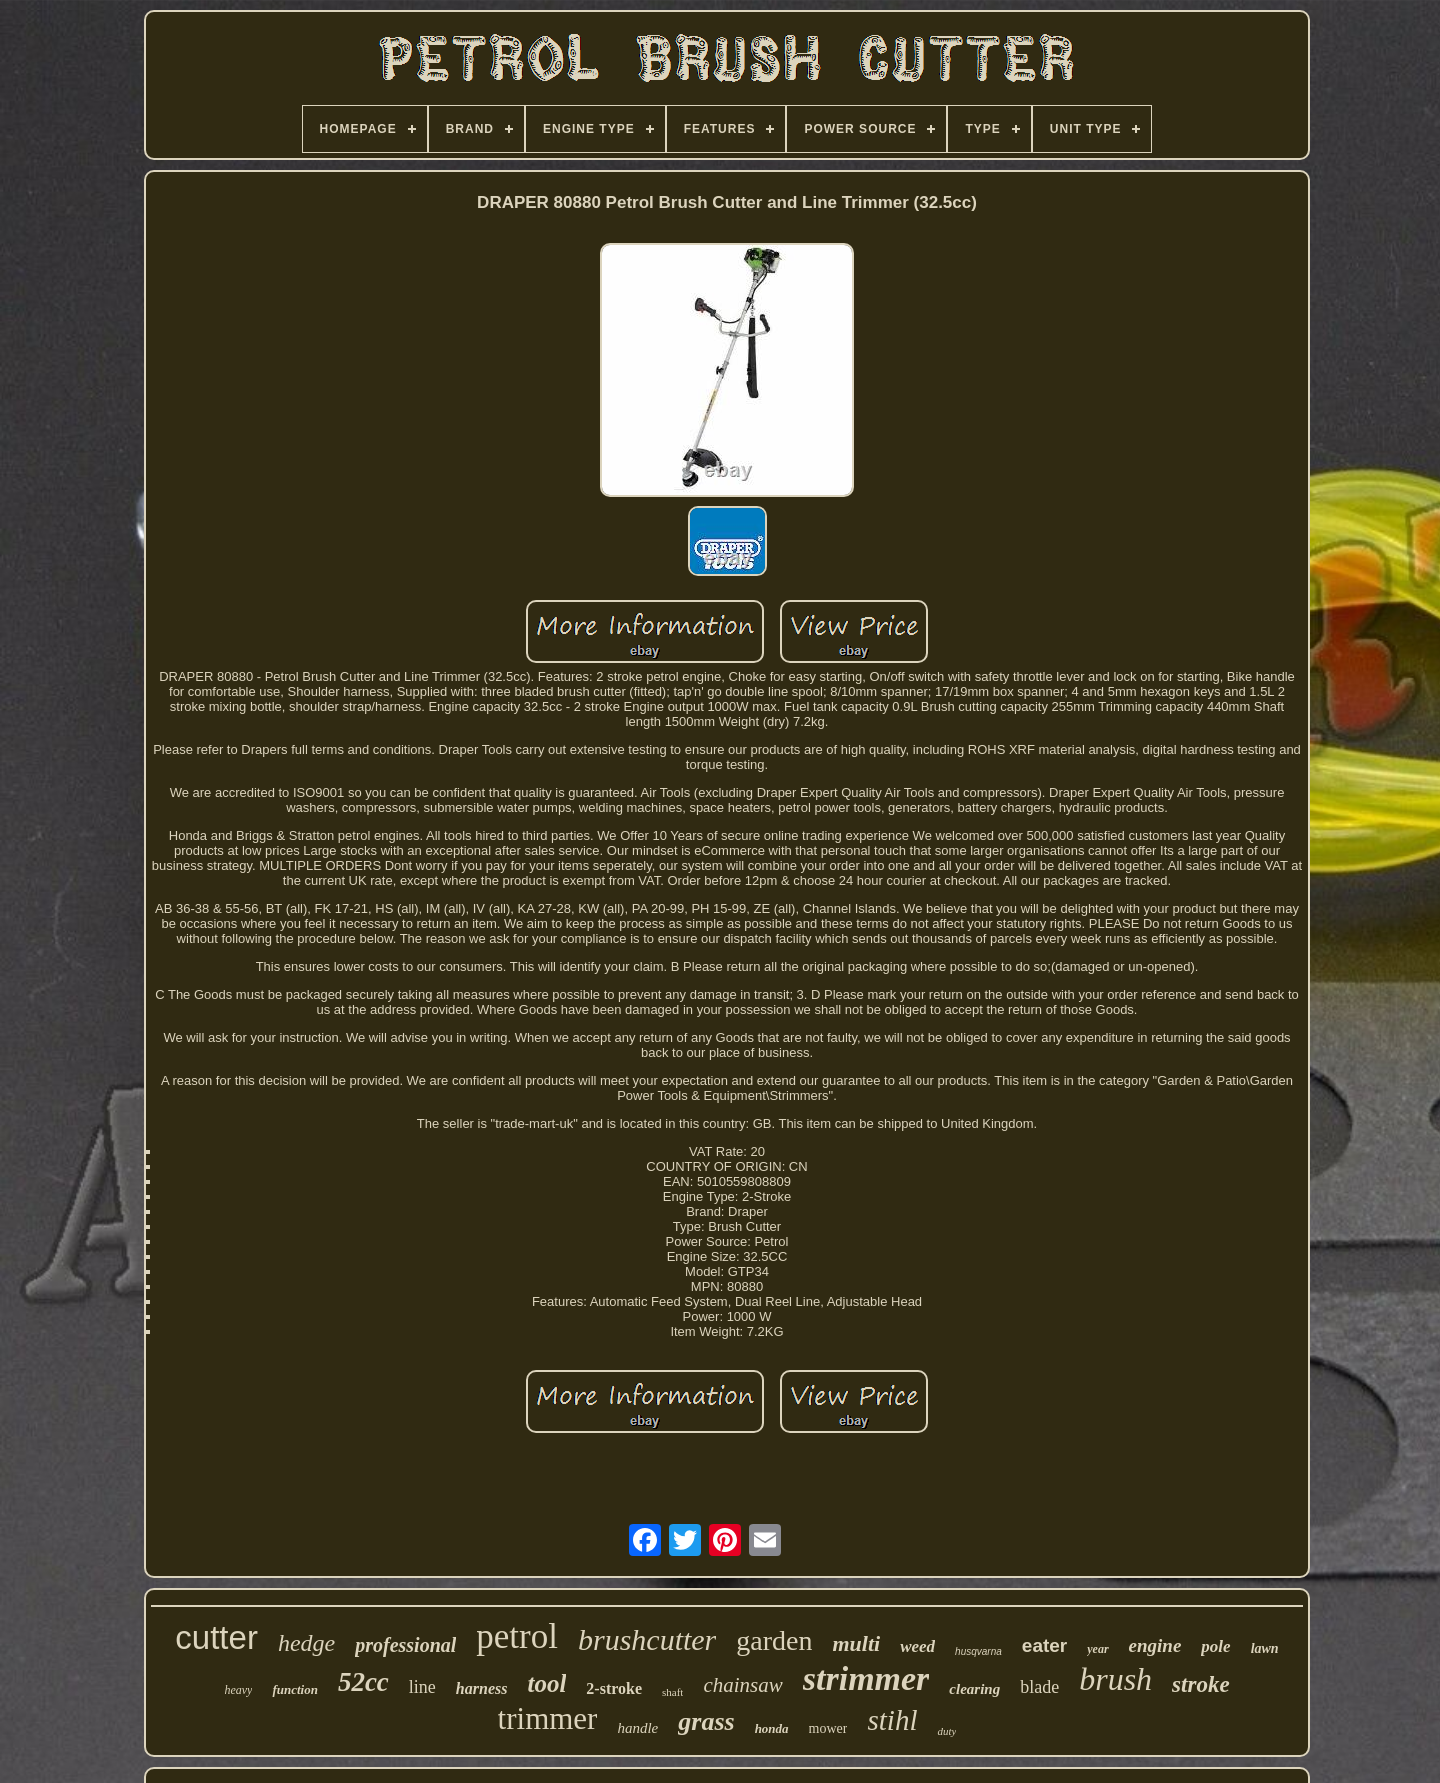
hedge (306, 1643)
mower (828, 1728)
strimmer (866, 1678)
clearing (974, 1689)
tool (546, 1683)
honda (772, 1728)
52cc (363, 1682)
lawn (1265, 1648)
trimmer (548, 1718)
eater (1044, 1645)
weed (917, 1646)
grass (706, 1721)
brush (1115, 1679)
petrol (517, 1636)
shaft (672, 1692)
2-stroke (614, 1688)
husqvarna (978, 1651)
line (422, 1687)
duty (946, 1731)
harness (482, 1688)
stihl (892, 1720)
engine (1155, 1645)
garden (774, 1640)
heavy (238, 1690)
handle (637, 1728)
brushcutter (647, 1639)
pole (1215, 1646)
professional (405, 1645)
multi (856, 1643)
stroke (1201, 1684)
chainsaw (742, 1685)
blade (1039, 1687)
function (295, 1689)
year (1097, 1649)
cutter (216, 1637)
